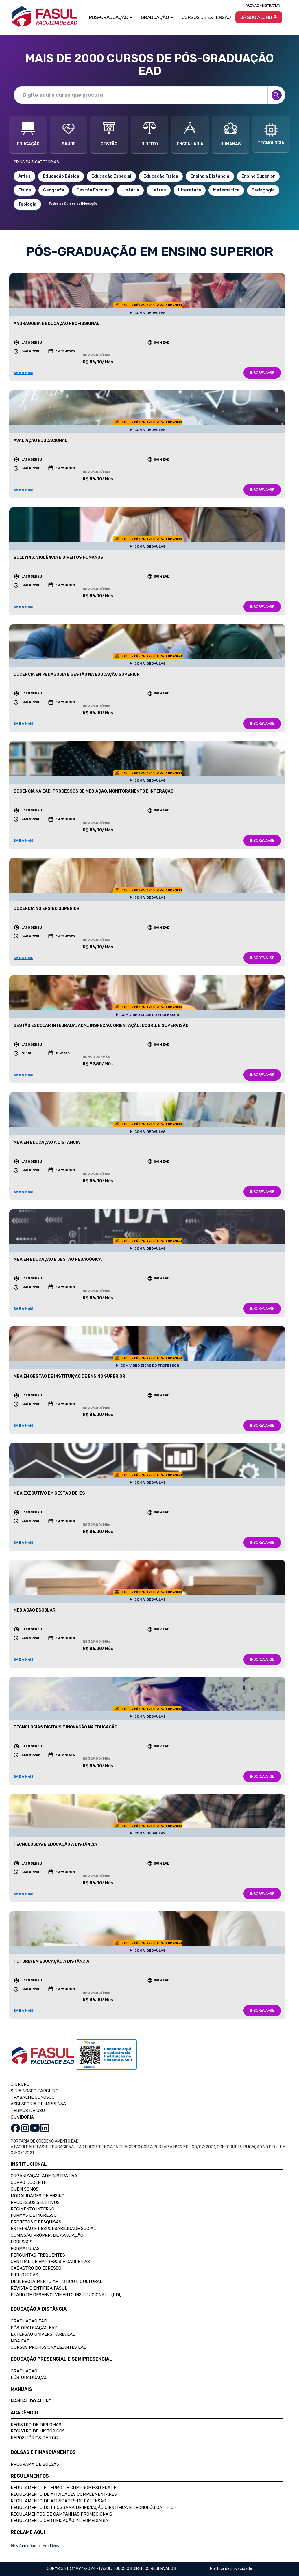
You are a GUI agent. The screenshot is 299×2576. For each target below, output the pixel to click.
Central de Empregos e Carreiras (50, 2261)
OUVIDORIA (22, 2117)
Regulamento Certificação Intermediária (59, 2520)
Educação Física (160, 176)
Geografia (53, 190)
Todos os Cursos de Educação (73, 204)
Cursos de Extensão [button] (206, 17)
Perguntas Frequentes (38, 2255)
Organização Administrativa (44, 2175)
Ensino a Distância (209, 176)
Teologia (27, 204)
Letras (158, 190)
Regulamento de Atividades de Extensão (58, 2501)
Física (24, 190)
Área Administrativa (263, 5)
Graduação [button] (157, 17)
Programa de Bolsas (35, 2464)
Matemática (226, 190)
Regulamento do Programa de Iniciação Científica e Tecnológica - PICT (93, 2507)
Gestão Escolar (92, 190)
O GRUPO (20, 2084)
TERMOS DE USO (28, 2110)
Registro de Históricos (38, 2431)
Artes (24, 176)
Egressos (21, 2242)
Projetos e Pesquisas (36, 2222)
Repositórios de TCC (34, 2437)
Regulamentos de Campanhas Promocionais (61, 2514)
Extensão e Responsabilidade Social (53, 2228)
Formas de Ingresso (34, 2215)
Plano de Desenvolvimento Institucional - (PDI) (66, 2294)
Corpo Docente (28, 2182)
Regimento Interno (32, 2209)
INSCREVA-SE (262, 372)
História (130, 190)
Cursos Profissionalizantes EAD (49, 2347)
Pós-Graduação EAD (34, 2327)
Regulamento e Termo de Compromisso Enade (63, 2487)
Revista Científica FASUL (39, 2288)
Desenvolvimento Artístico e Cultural (56, 2281)
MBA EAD (20, 2341)
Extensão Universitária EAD (43, 2334)
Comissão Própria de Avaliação (47, 2235)
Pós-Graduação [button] (110, 17)
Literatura (189, 190)
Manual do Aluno (31, 2401)
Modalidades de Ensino (37, 2195)
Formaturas (25, 2248)
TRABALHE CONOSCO (33, 2097)
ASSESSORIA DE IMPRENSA (38, 2103)
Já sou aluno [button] (259, 17)
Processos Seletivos (35, 2202)
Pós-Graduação (29, 2377)
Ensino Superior (258, 176)
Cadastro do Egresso (36, 2268)
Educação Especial (111, 176)
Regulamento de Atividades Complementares (64, 2494)
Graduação (24, 2371)
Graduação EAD (29, 2321)
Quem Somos (24, 2189)
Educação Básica (61, 176)
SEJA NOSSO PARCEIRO (34, 2090)
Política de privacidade (231, 2568)
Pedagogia (263, 190)
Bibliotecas (24, 2274)
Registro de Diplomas (36, 2424)
